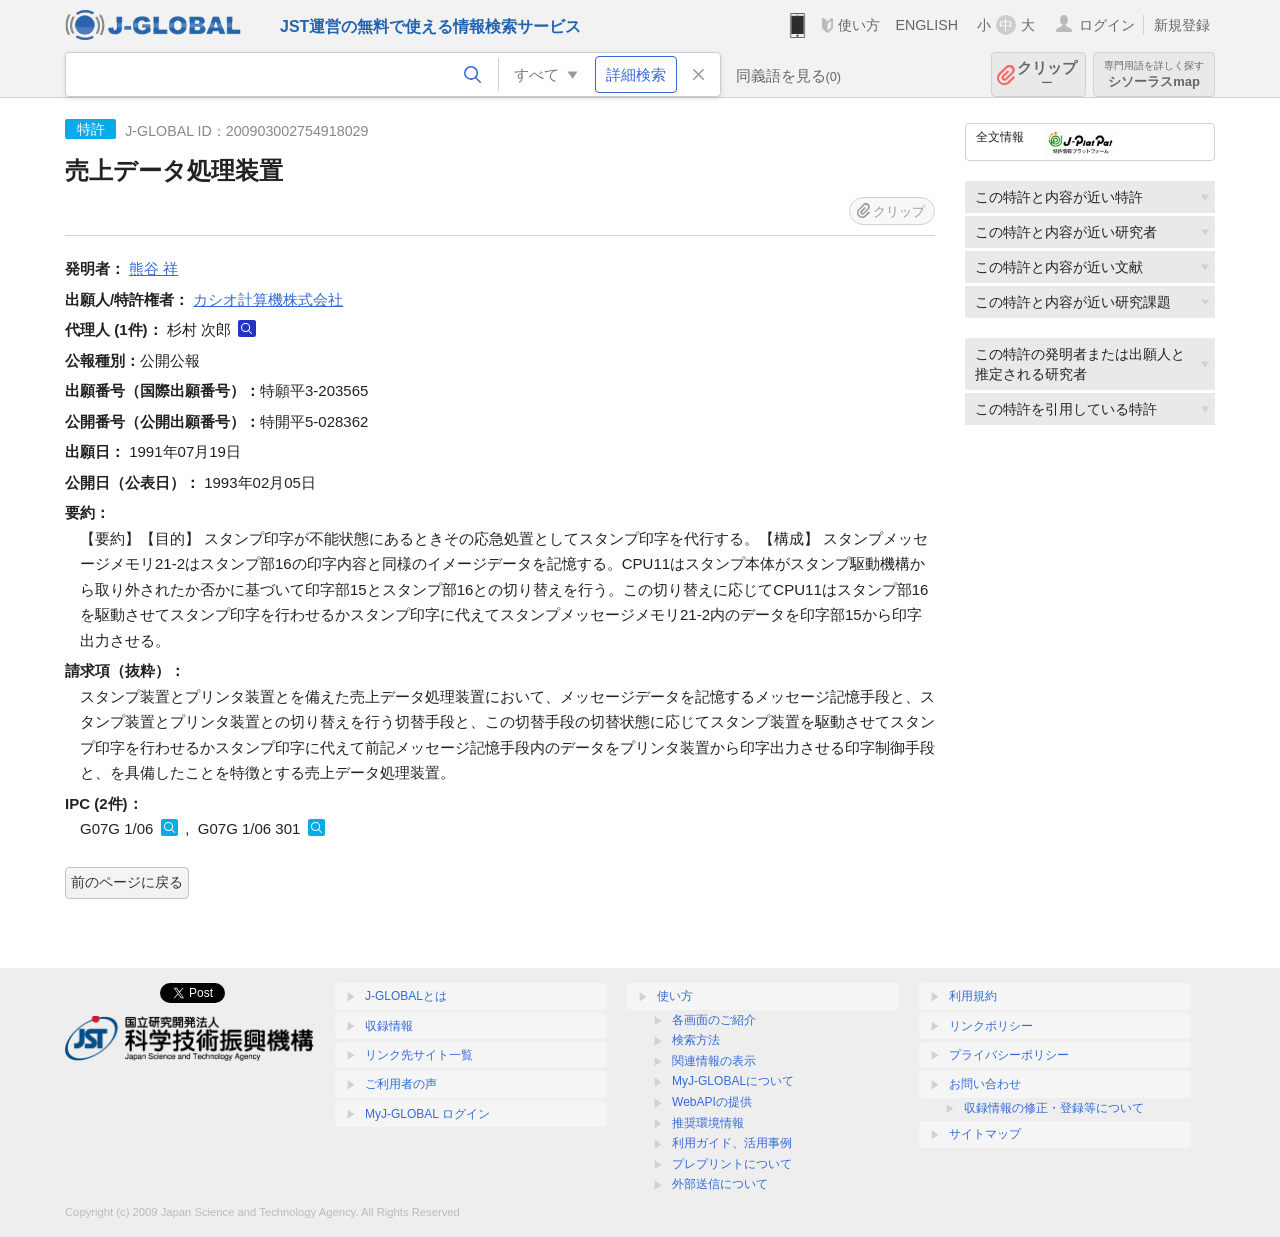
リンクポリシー (991, 1026)
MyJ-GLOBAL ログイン (427, 1114)
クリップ (1047, 74)
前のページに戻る (127, 882)
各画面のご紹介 (714, 1020)
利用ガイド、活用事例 (732, 1143)
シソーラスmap (1154, 74)
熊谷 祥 (153, 268)
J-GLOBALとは (406, 996)
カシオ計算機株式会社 (268, 299)
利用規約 (973, 996)
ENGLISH (926, 25)
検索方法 (696, 1040)
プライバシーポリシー (1009, 1055)
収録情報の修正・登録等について (1054, 1108)
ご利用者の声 (401, 1084)
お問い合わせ (985, 1084)
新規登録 (1182, 25)
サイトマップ (985, 1134)
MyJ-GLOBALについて (733, 1081)
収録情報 (389, 1026)
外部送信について (720, 1184)
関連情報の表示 (714, 1061)
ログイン (1107, 25)
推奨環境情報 (708, 1123)
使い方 (859, 25)
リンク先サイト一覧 (419, 1055)
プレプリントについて (732, 1164)
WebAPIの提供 (712, 1102)
